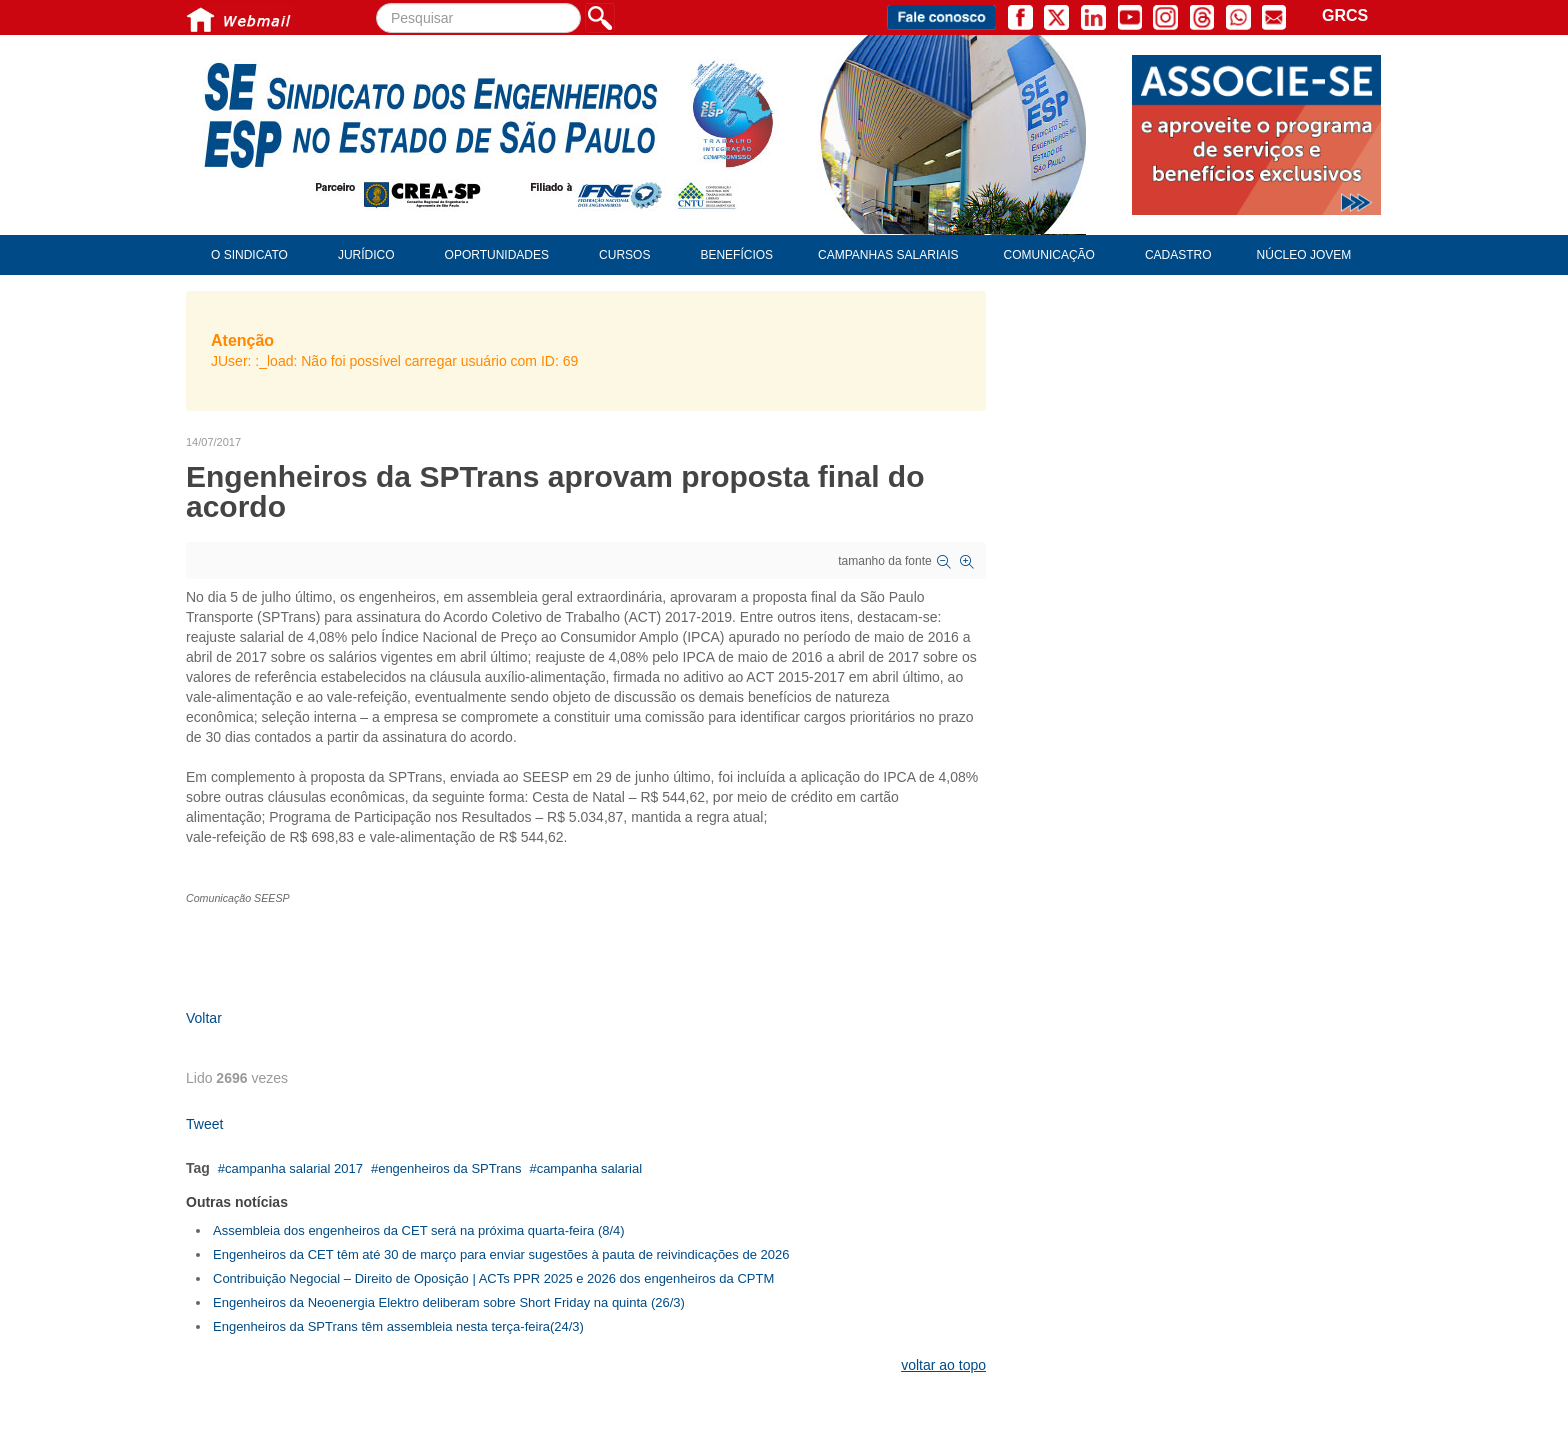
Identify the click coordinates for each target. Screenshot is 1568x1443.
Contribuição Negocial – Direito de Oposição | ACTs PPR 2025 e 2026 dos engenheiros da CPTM (493, 1278)
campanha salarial (590, 1168)
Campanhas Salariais (888, 255)
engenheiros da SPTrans (449, 1168)
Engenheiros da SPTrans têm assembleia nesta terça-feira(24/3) (398, 1326)
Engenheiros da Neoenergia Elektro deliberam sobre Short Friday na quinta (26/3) (449, 1302)
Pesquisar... (376, 3)
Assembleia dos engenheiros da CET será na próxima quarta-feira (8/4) (419, 1230)
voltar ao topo (943, 1365)
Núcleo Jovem (1304, 255)
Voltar (204, 1018)
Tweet (204, 1124)
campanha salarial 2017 (294, 1168)
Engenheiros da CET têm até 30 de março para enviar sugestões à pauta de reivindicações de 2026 (501, 1254)
